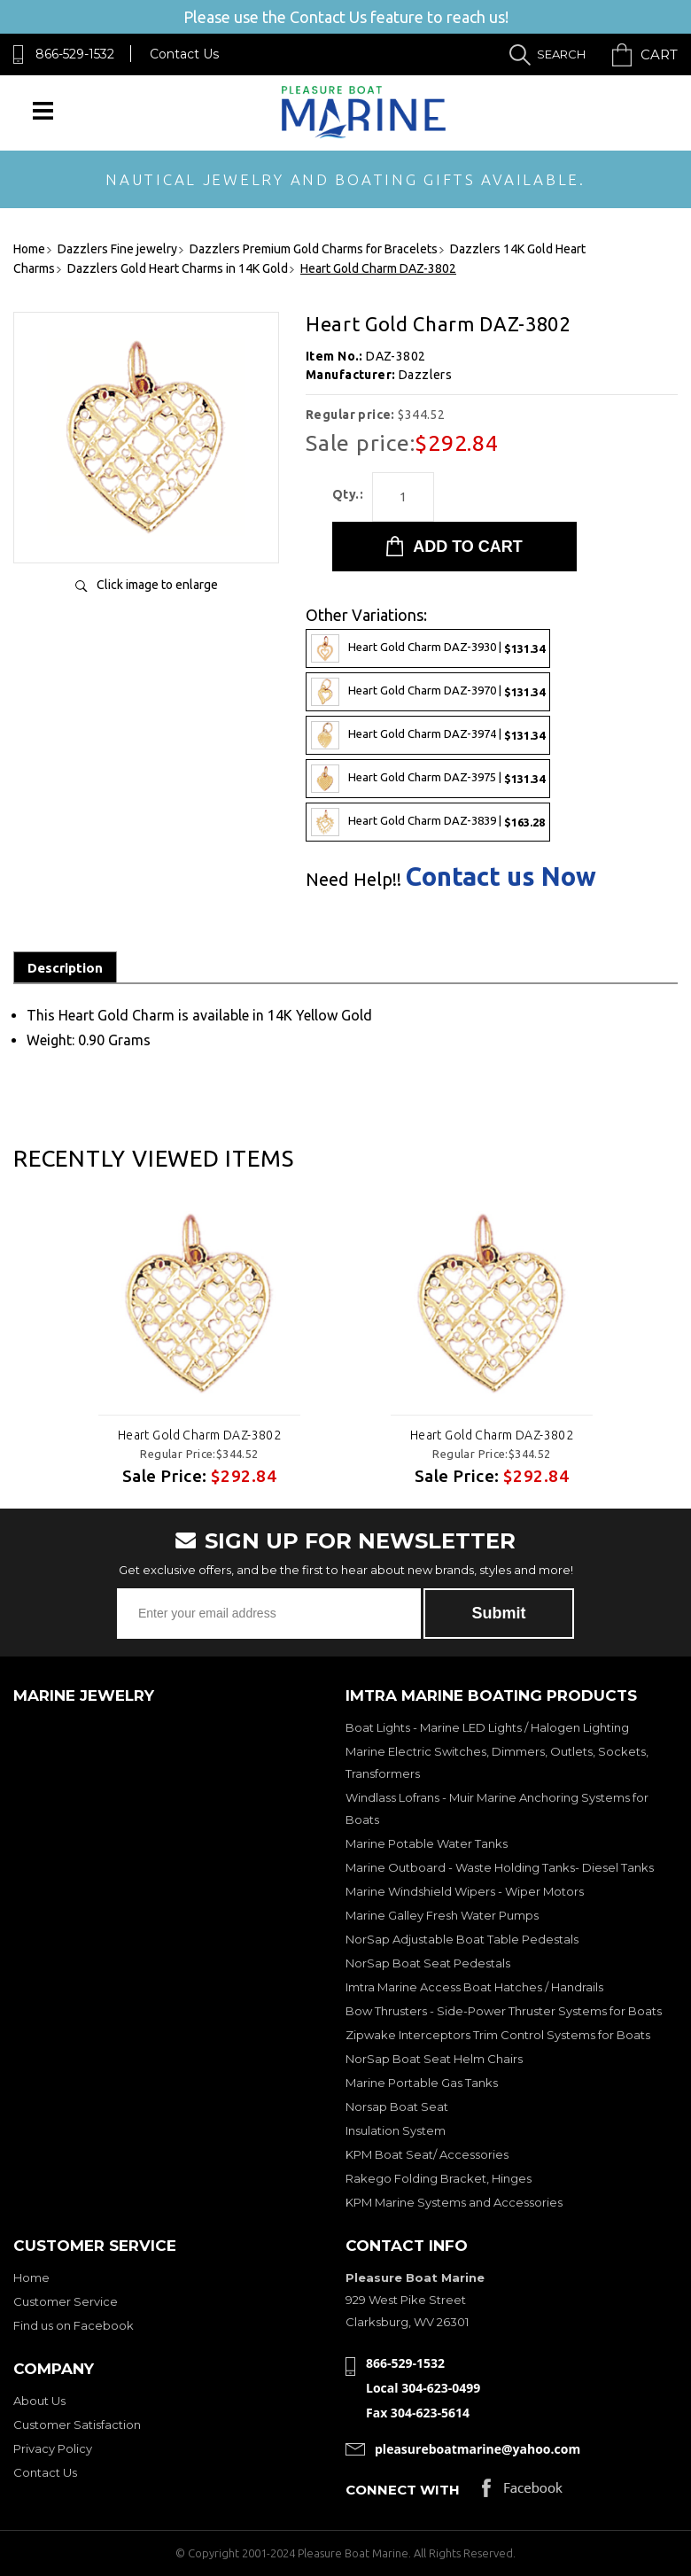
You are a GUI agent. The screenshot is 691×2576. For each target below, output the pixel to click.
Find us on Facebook (73, 2325)
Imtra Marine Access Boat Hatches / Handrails (474, 1987)
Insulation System (396, 2130)
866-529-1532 (74, 54)
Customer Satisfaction (77, 2424)
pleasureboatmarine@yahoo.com (477, 2448)
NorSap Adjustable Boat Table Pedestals (462, 1939)
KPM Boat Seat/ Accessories (427, 2154)
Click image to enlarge (157, 585)
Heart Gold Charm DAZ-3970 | (428, 692)
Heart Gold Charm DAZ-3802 (200, 1435)
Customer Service (65, 2301)
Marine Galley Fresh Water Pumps (442, 1915)
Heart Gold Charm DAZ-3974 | (428, 735)
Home (31, 2277)
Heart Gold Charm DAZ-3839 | (428, 822)
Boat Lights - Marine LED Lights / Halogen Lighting (487, 1727)
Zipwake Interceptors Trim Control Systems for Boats (498, 2035)
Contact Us (184, 54)
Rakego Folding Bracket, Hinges (439, 2178)
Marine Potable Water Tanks (427, 1843)
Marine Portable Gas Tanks (422, 2083)
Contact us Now (501, 876)
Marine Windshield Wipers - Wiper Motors (465, 1891)
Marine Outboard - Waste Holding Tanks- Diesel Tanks (500, 1867)
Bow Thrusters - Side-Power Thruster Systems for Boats (504, 2011)
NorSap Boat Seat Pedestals (428, 1963)
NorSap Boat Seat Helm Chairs (434, 2059)
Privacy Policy (52, 2448)
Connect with (403, 2489)
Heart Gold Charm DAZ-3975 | (428, 778)
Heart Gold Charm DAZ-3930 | (428, 648)
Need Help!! (353, 879)
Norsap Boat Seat (397, 2106)
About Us (39, 2401)
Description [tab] (65, 967)
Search (561, 54)
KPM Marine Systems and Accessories (454, 2202)
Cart (659, 54)
